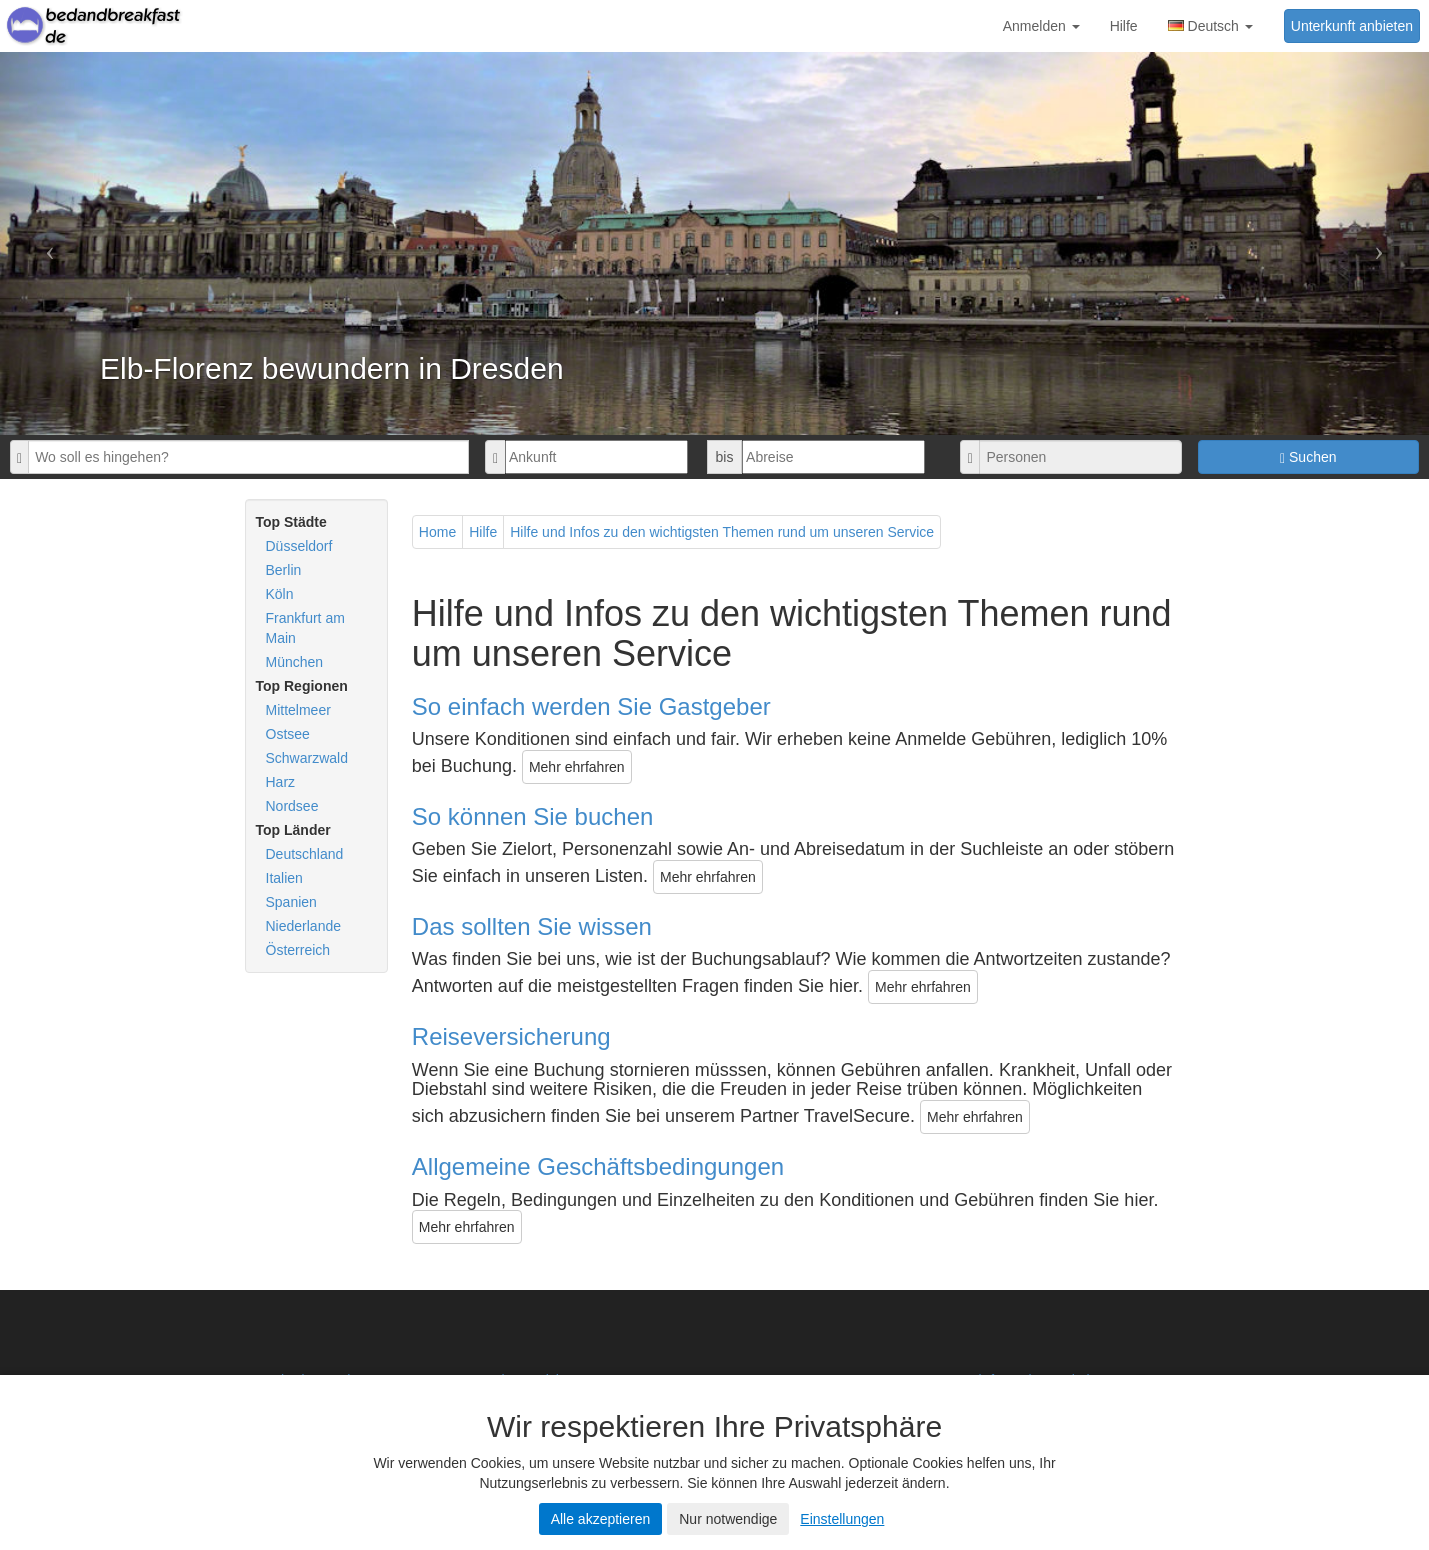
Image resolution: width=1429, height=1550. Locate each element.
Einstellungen (842, 1519)
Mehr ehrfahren (577, 767)
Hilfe (1124, 26)
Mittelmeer (298, 710)
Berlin (284, 570)
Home (437, 532)
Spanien (291, 902)
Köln (280, 594)
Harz (281, 782)
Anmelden (1041, 26)
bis (725, 457)
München (295, 662)
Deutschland (305, 854)
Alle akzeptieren (601, 1519)
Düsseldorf (299, 546)
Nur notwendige (728, 1519)
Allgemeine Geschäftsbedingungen (598, 1166)
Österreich (298, 950)
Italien (284, 878)
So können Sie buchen (533, 816)
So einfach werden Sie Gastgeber (591, 706)
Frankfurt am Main (305, 628)
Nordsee (292, 806)
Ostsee (288, 734)
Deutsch (1210, 26)
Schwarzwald (307, 758)
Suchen (1308, 457)
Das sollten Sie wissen (532, 926)
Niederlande (304, 926)
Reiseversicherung (511, 1036)
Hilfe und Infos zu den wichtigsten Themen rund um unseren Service (722, 532)
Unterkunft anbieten (1352, 26)
